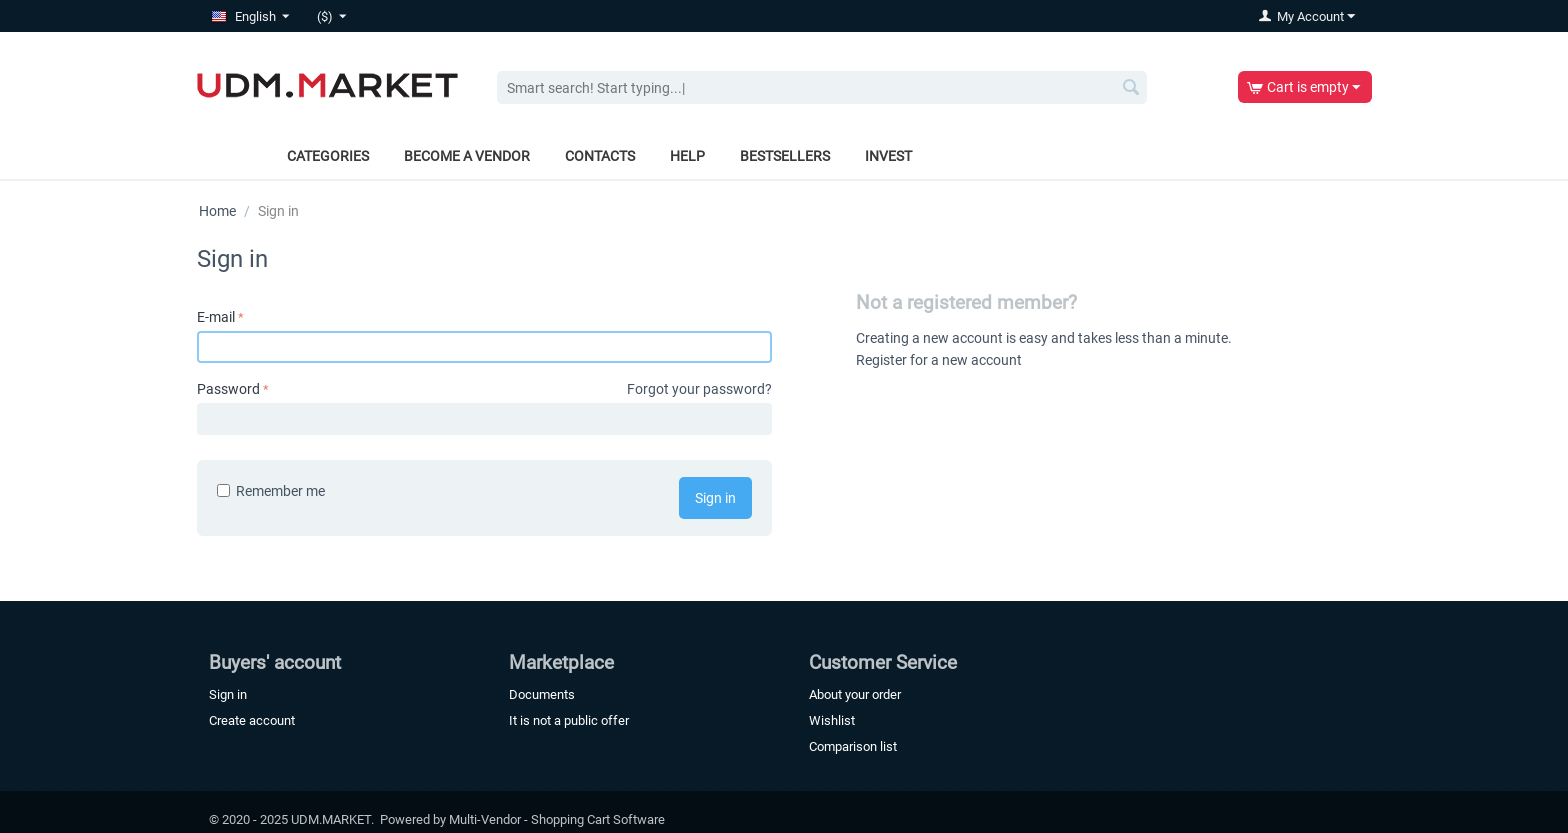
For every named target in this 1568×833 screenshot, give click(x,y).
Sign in (715, 498)
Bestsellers (785, 156)
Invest (888, 156)
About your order (855, 694)
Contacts (600, 156)
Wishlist (832, 720)
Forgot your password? (699, 389)
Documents (542, 694)
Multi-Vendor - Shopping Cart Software (557, 819)
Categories (328, 156)
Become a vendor (467, 156)
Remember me (271, 491)
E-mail (216, 317)
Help (687, 156)
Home (217, 211)
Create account (252, 720)
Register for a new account (939, 360)
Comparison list (853, 746)
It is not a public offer (569, 720)
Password (228, 389)
